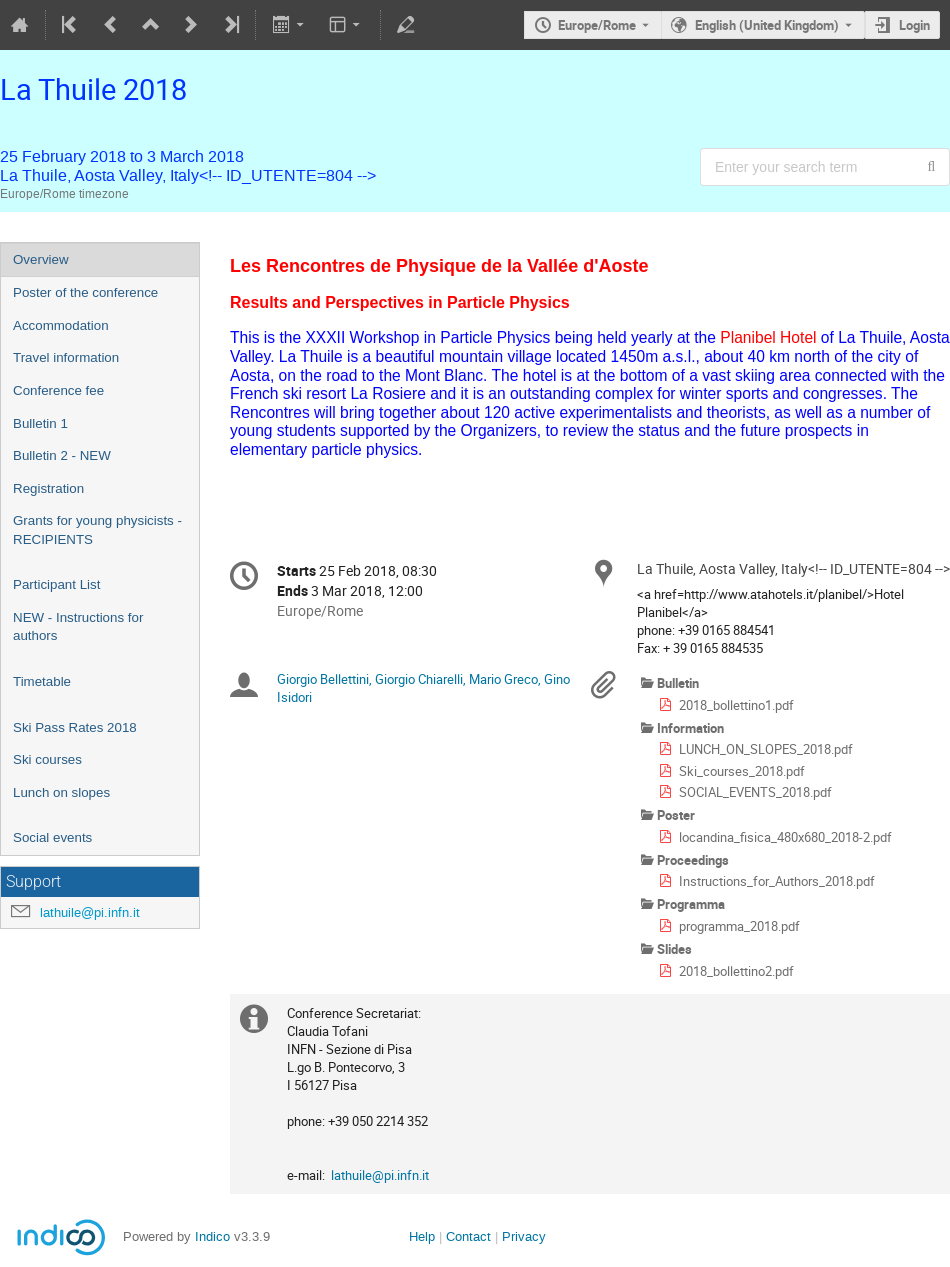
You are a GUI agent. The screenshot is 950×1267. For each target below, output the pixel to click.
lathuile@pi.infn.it (90, 912)
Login (914, 25)
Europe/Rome (597, 25)
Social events (52, 837)
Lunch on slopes (61, 792)
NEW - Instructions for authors (78, 627)
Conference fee (58, 390)
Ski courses (47, 759)
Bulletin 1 (40, 423)
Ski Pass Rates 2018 (75, 727)
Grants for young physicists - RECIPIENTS (97, 530)
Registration (48, 488)
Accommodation (61, 325)
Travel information (66, 357)
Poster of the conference (85, 292)
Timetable (42, 681)
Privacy (524, 1236)
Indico (212, 1236)
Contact (468, 1236)
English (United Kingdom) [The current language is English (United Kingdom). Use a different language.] (767, 25)
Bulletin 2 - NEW (62, 455)
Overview (41, 259)
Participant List (56, 584)
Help (422, 1236)
